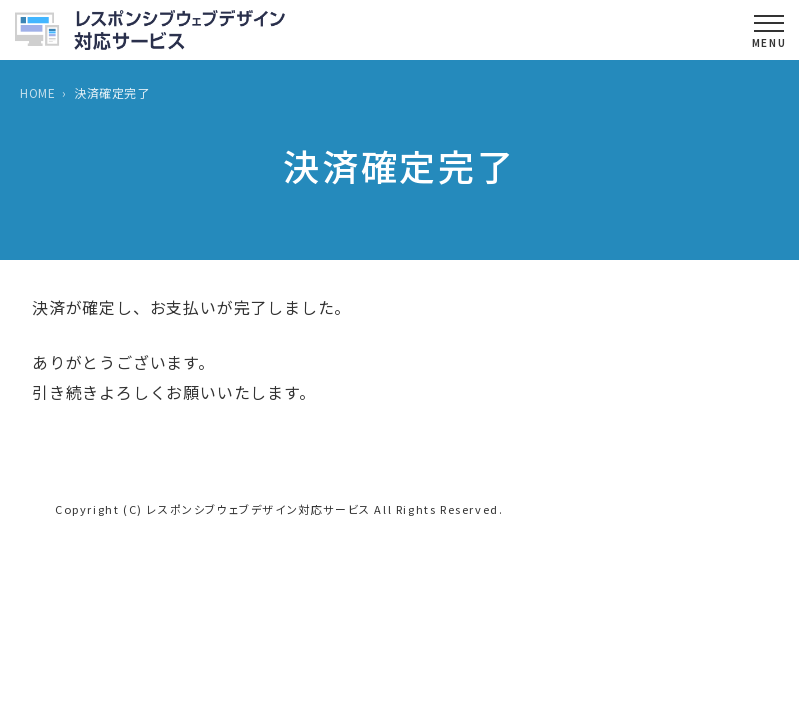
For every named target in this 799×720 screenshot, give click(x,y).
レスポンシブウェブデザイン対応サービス (258, 509)
